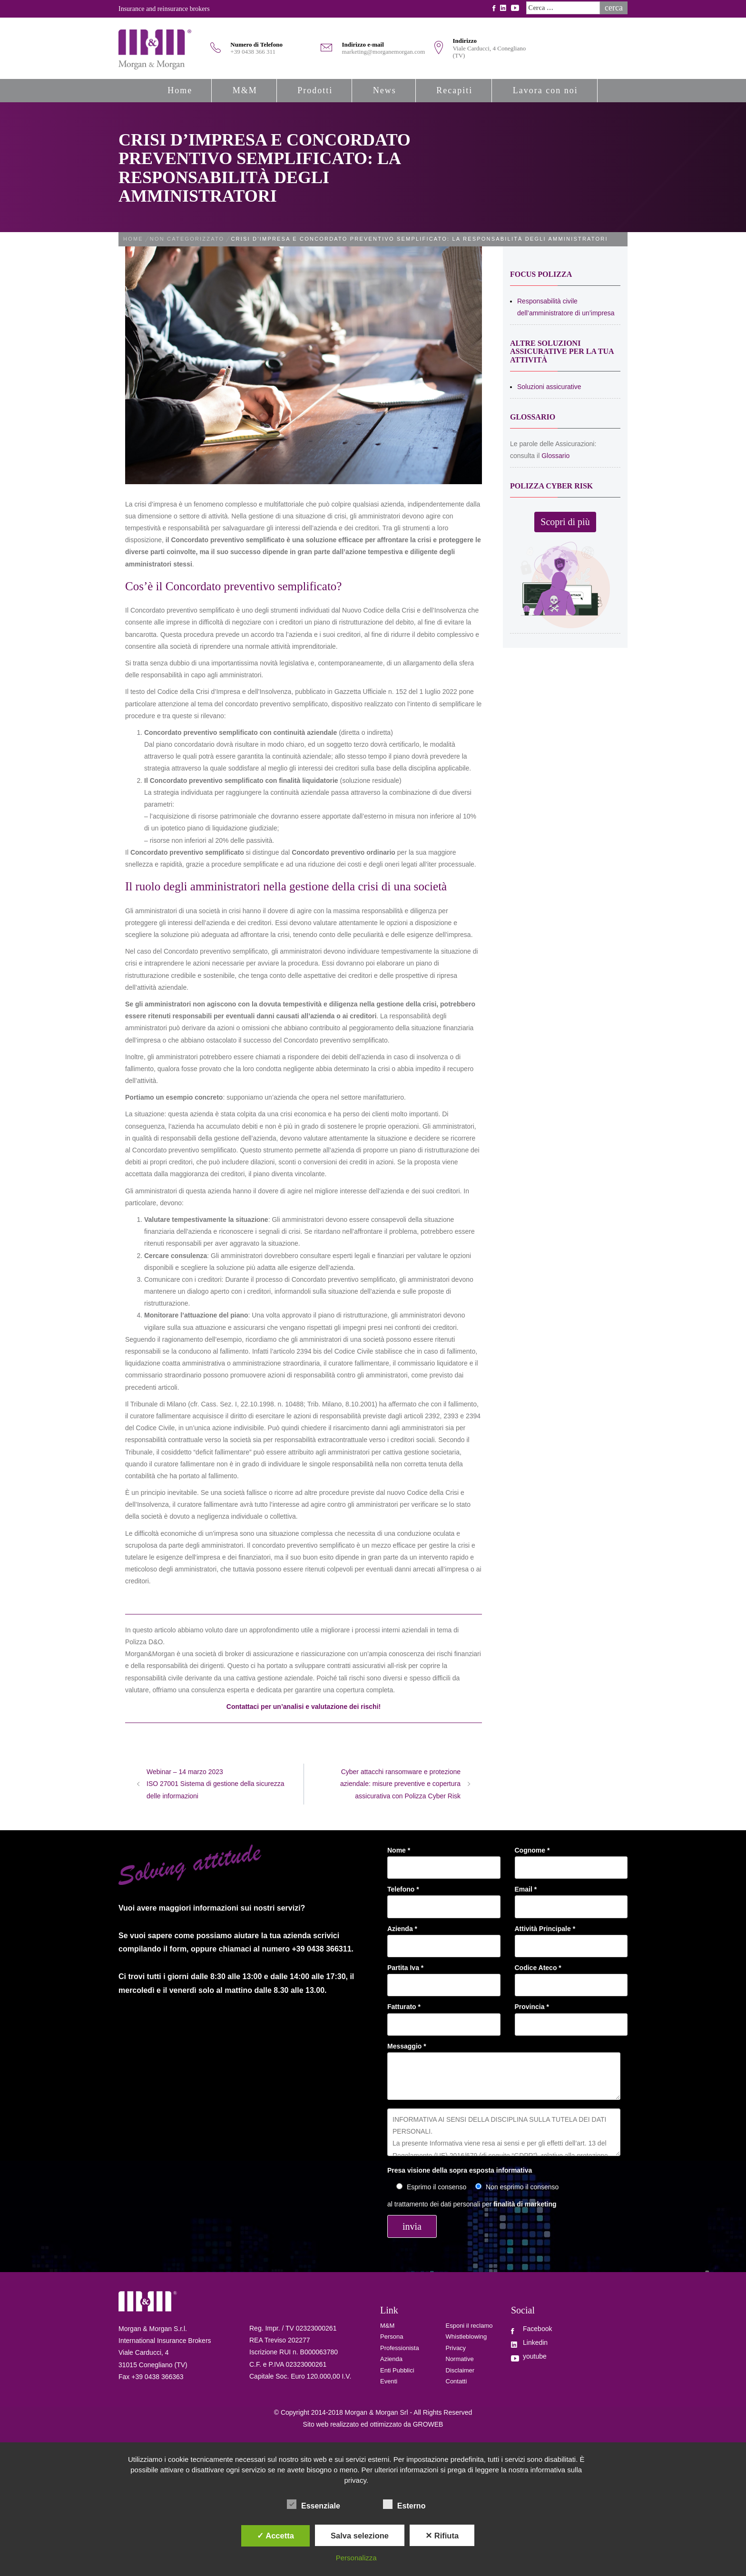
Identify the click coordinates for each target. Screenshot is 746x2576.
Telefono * (444, 1897)
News (384, 90)
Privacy (456, 2348)
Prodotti (315, 90)
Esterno (404, 2504)
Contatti (456, 2381)
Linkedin (535, 2342)
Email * (571, 1897)
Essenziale (313, 2504)
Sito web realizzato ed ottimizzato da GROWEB (373, 2424)
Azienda (391, 2358)
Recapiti (454, 90)
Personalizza (356, 2558)
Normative (460, 2358)
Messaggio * (503, 2071)
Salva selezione (360, 2535)
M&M (245, 90)
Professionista (399, 2348)
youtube (535, 2356)
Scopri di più (564, 522)
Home (179, 90)
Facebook (537, 2328)
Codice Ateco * (571, 1976)
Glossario (555, 455)
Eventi (388, 2381)
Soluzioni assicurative (549, 386)
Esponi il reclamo (469, 2325)
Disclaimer (460, 2370)
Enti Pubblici (397, 2370)
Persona (391, 2336)
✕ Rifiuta (442, 2535)
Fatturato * (444, 2015)
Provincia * (571, 2015)
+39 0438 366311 (322, 1949)
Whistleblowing (466, 2336)
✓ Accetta (275, 2535)
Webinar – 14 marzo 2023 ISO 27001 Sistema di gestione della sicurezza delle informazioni (216, 1783)
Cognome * (571, 1858)
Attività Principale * (571, 1937)
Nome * (444, 1858)
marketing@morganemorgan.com (383, 51)
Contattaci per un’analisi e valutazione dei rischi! (303, 1706)
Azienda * (444, 1937)
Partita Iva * (444, 1976)
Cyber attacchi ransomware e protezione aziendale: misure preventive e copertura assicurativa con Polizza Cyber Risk (400, 1783)
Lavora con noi (545, 90)
